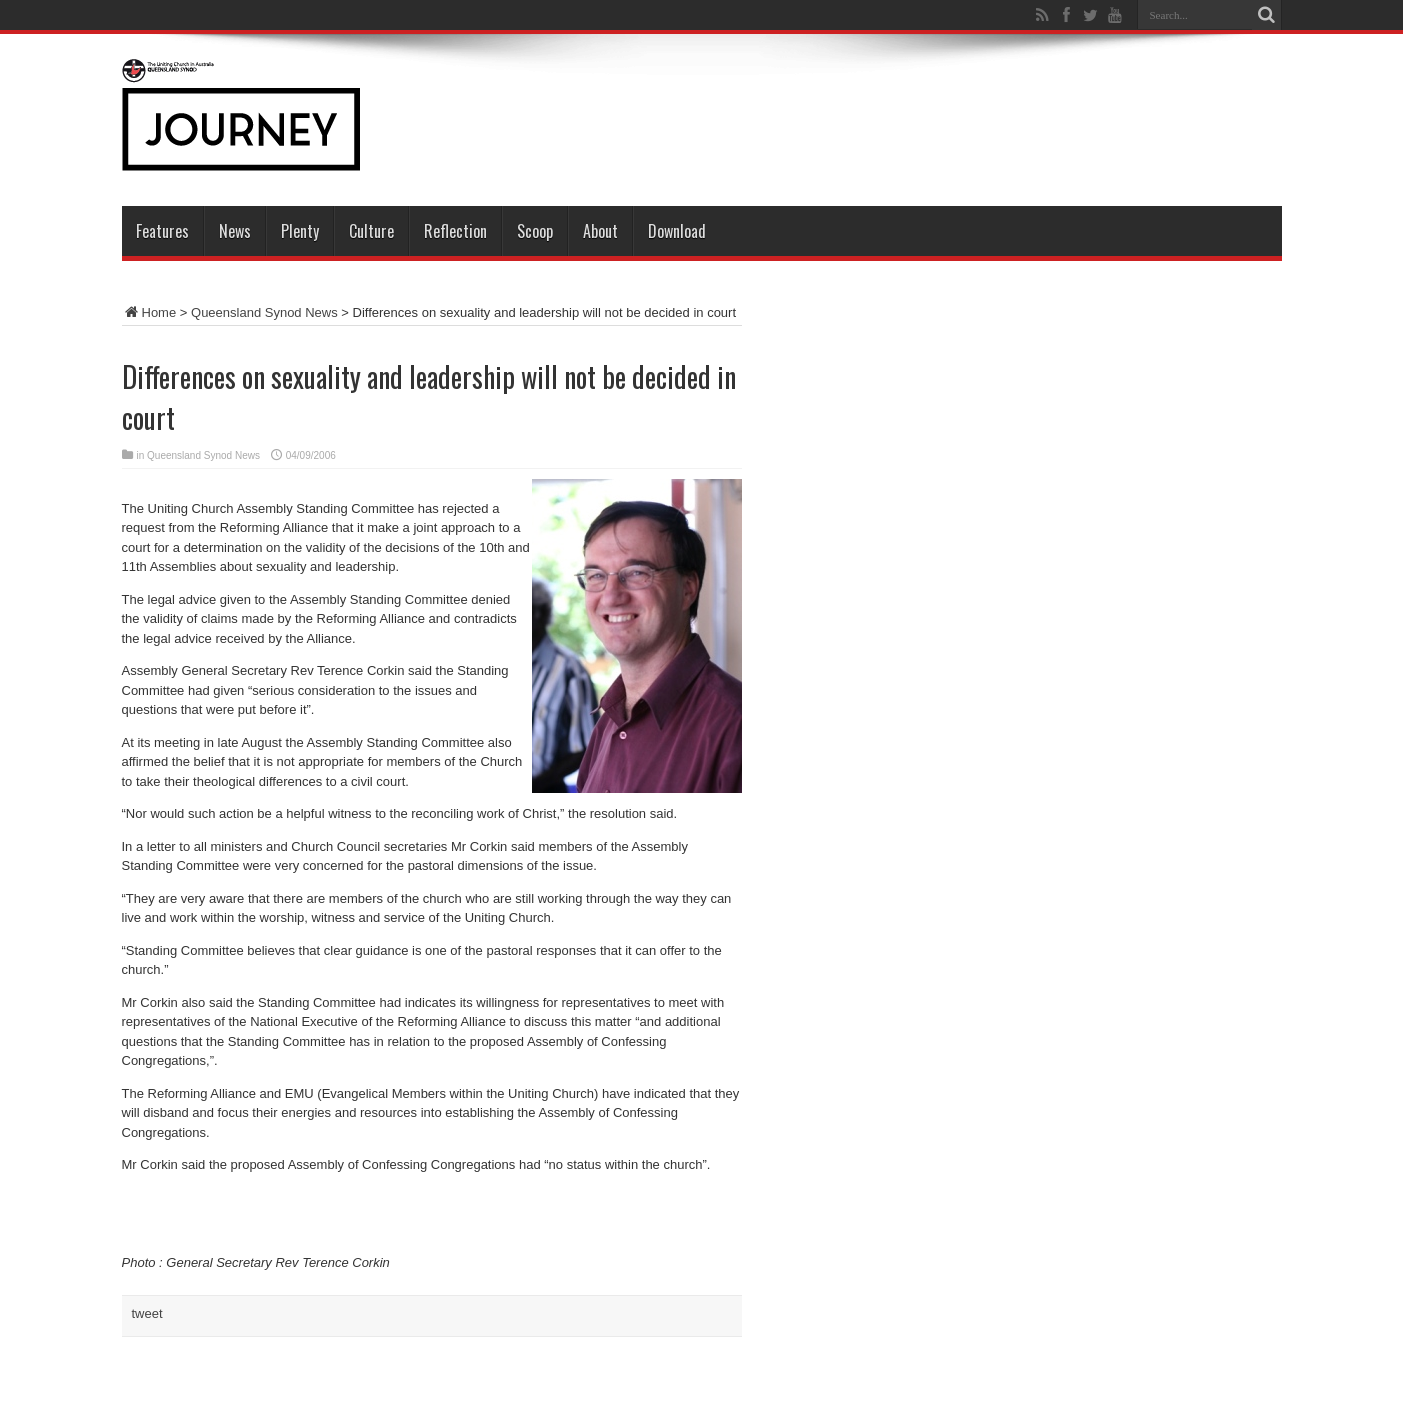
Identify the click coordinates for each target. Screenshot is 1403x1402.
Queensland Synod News (264, 312)
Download (677, 231)
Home (149, 312)
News (235, 231)
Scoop (535, 231)
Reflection (455, 231)
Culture (371, 231)
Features (162, 231)
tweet (147, 1313)
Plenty (300, 231)
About (600, 231)
